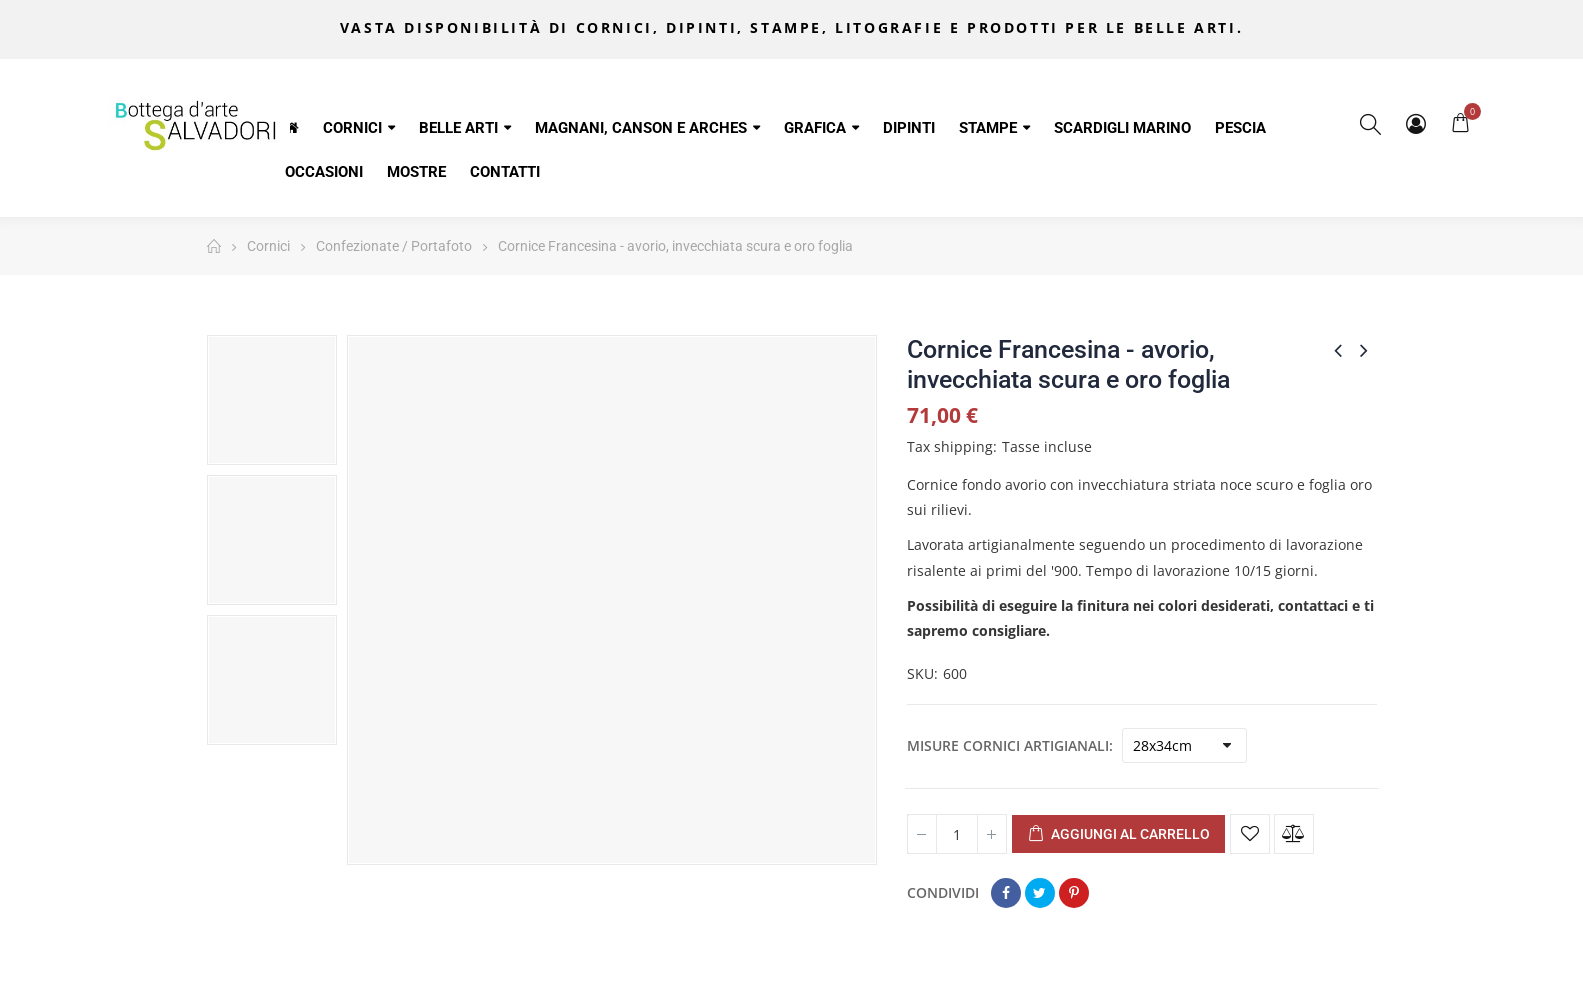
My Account (1416, 124)
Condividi (1006, 893)
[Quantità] (957, 834)
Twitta (1040, 893)
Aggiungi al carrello (1118, 835)
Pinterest (1074, 893)
